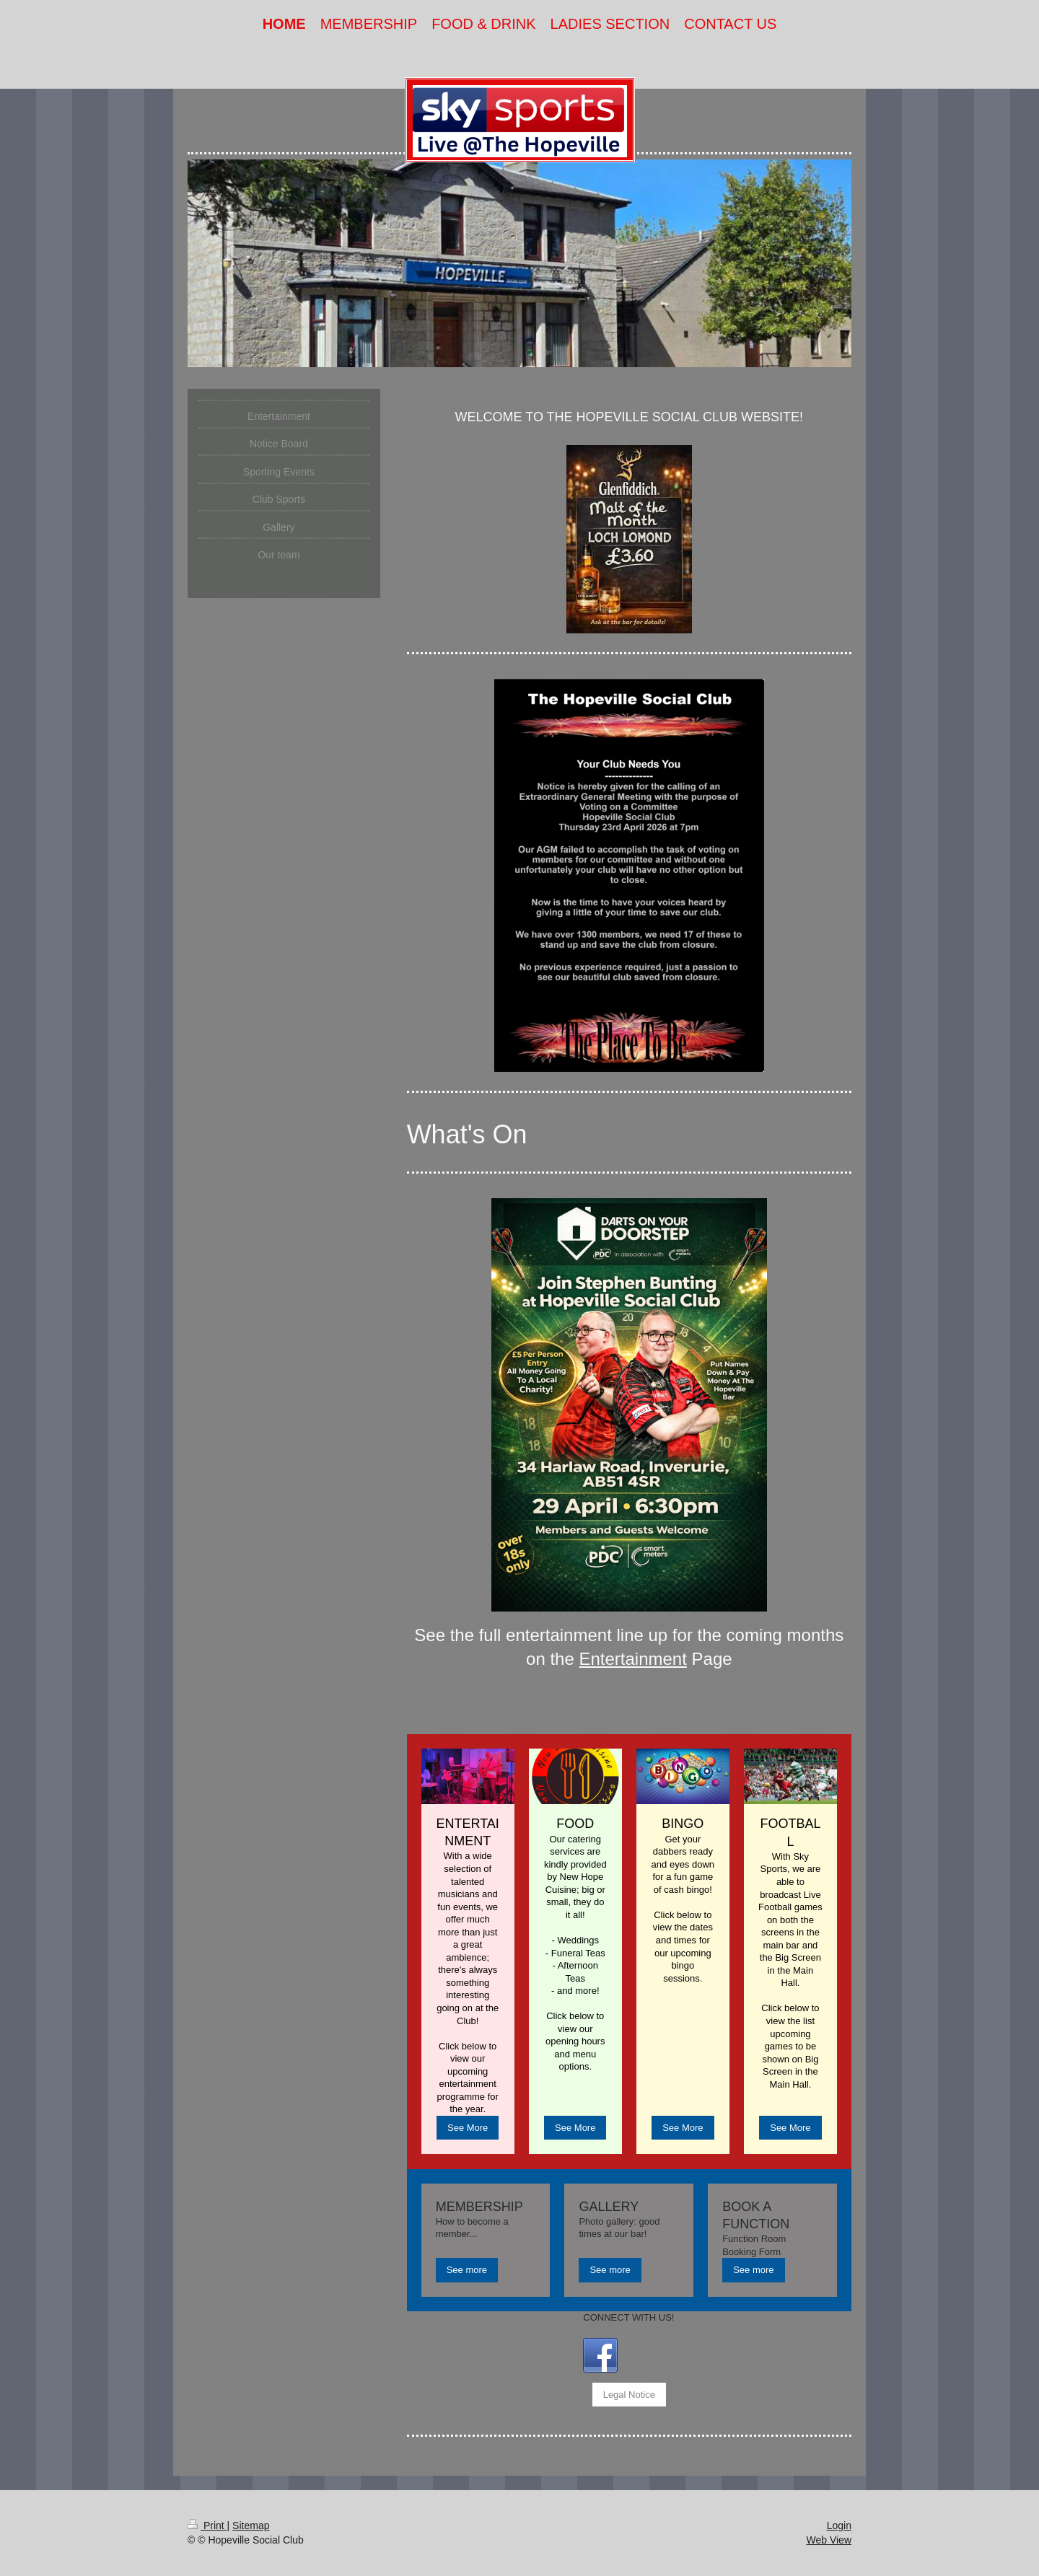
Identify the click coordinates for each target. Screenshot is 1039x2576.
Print (207, 2525)
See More (467, 2127)
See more (467, 2269)
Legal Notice (629, 2394)
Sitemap (250, 2525)
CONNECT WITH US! (628, 2317)
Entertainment (632, 1659)
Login (839, 2525)
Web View (828, 2540)
